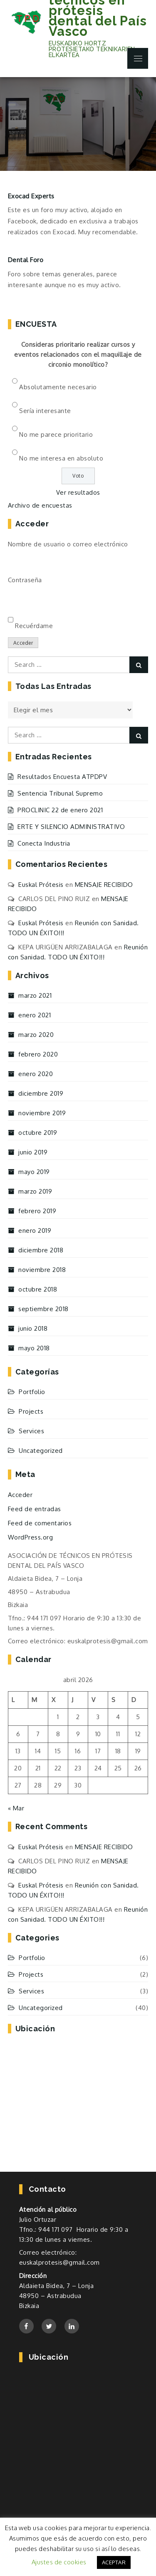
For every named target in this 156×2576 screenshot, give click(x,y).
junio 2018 (32, 1328)
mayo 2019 (34, 1172)
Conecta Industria (43, 843)
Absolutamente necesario (58, 387)
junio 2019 (32, 1152)
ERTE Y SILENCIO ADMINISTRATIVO (71, 827)
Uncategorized (41, 1450)
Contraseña (25, 580)
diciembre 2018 (40, 1250)
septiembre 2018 (43, 1309)
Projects (31, 1411)
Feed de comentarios (40, 1523)
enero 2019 (34, 1230)
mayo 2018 (34, 1348)
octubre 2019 (37, 1133)
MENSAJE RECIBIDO (104, 885)
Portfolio (32, 1392)
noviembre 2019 (42, 1113)
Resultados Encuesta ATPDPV (62, 777)
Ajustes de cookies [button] (59, 2562)
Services (31, 1431)
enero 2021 (34, 1015)
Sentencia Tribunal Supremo (60, 793)
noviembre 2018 (42, 1270)
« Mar (16, 1808)
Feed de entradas (34, 1509)
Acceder (23, 643)
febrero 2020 (38, 1054)
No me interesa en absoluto (61, 458)
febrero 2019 (37, 1211)
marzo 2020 (36, 1035)
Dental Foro (26, 260)
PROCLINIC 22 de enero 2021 (60, 810)
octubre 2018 (37, 1289)
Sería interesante (45, 411)
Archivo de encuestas (40, 505)
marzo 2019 (35, 1191)
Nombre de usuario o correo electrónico (68, 544)
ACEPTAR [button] (114, 2562)
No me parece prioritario (56, 434)
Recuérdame (34, 626)
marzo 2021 (35, 995)
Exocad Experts (31, 196)
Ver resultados (78, 492)
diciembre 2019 (40, 1093)
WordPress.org (30, 1537)
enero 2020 (35, 1074)
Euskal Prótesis (41, 885)
